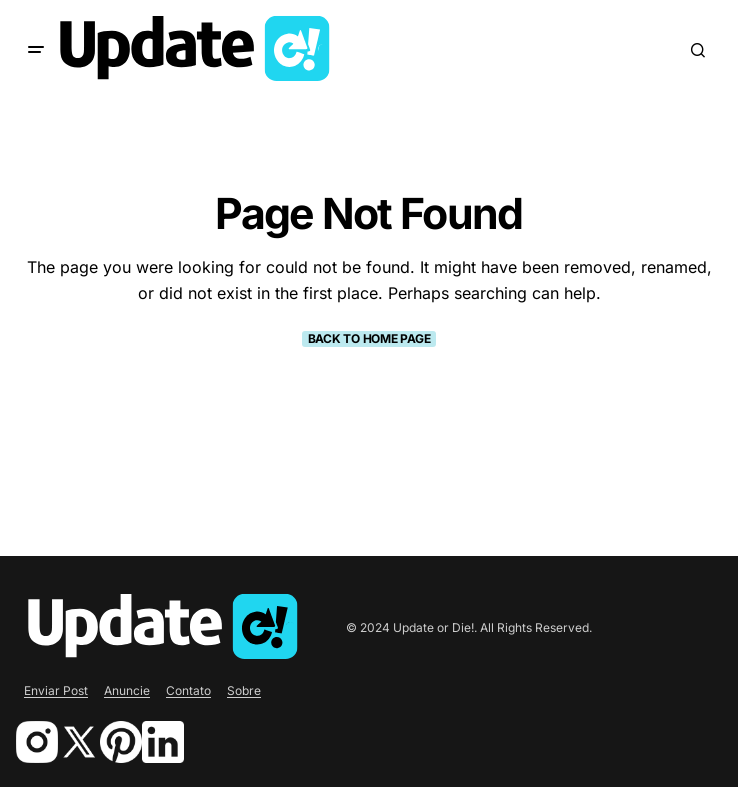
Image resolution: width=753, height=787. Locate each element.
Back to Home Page (369, 338)
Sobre (244, 690)
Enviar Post (56, 690)
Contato (188, 690)
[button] (36, 50)
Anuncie (127, 690)
